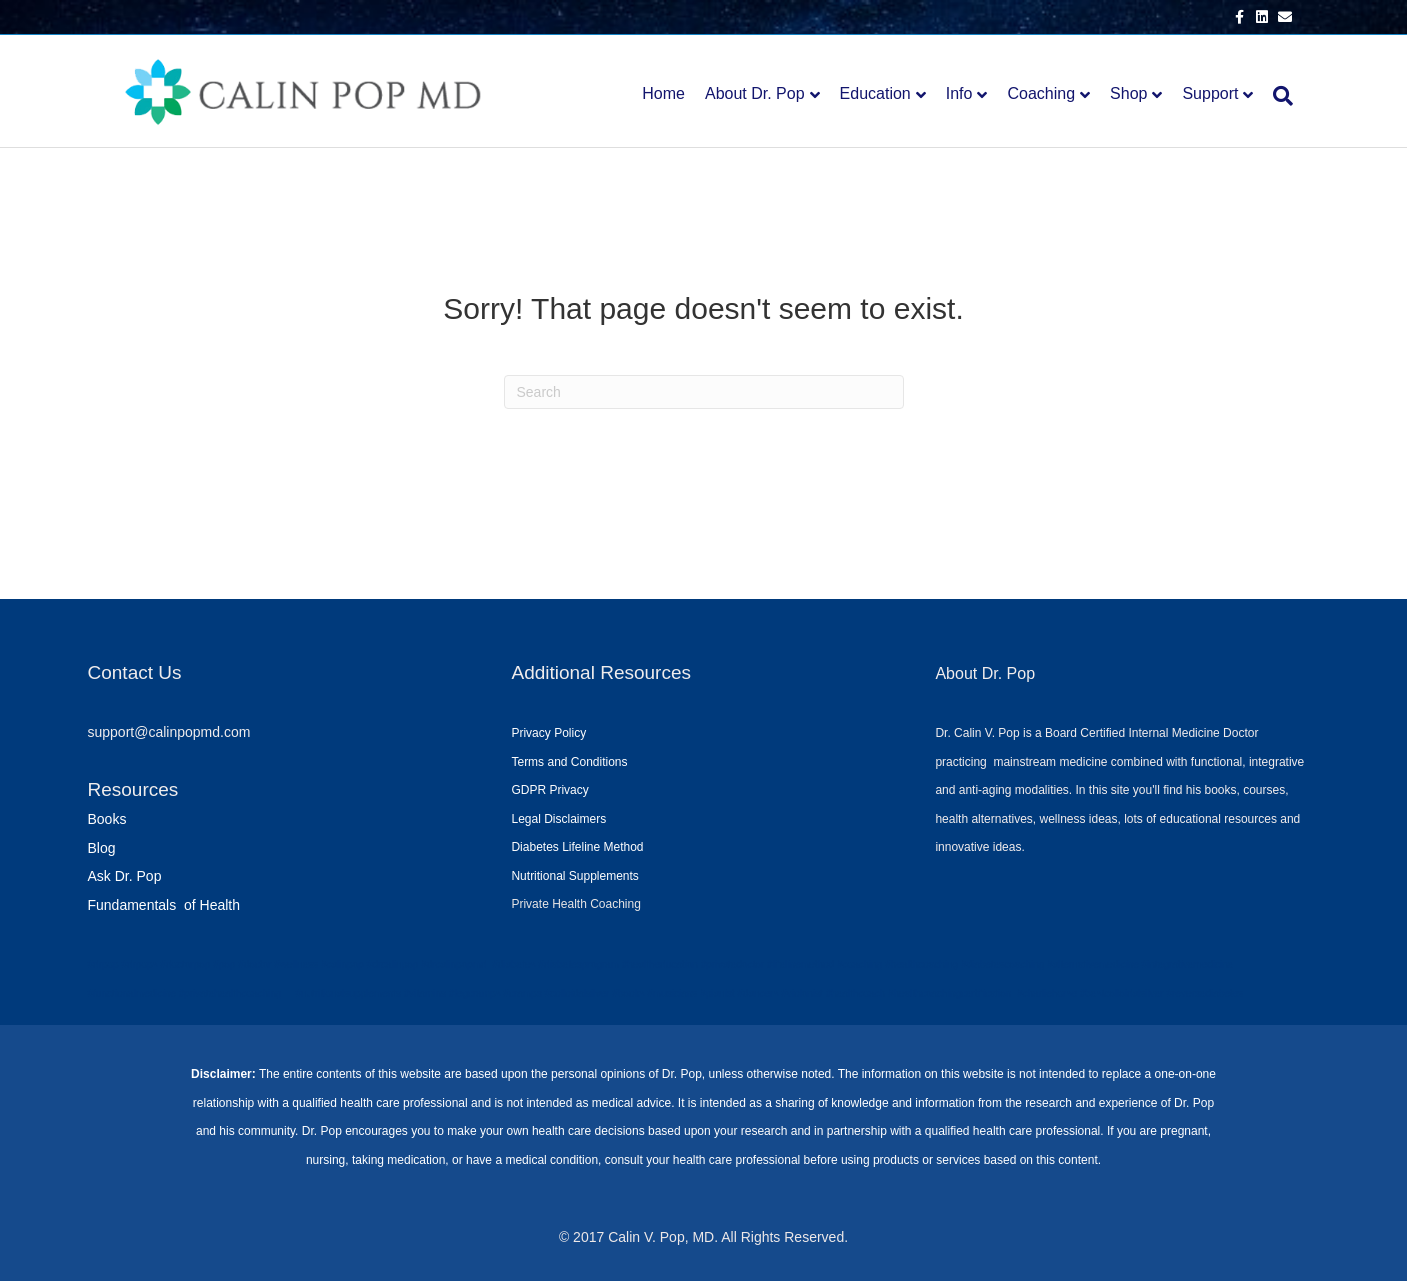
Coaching (1041, 93)
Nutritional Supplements (574, 876)
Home (663, 93)
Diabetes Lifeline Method (577, 847)
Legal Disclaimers (558, 819)
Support (1210, 93)
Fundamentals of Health (164, 905)
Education (875, 93)
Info (959, 93)
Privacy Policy (548, 733)
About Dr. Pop (755, 93)
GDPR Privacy (549, 790)
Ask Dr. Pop (125, 876)
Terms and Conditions (569, 762)
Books (107, 819)
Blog (102, 848)
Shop (1128, 93)
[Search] (1278, 96)
